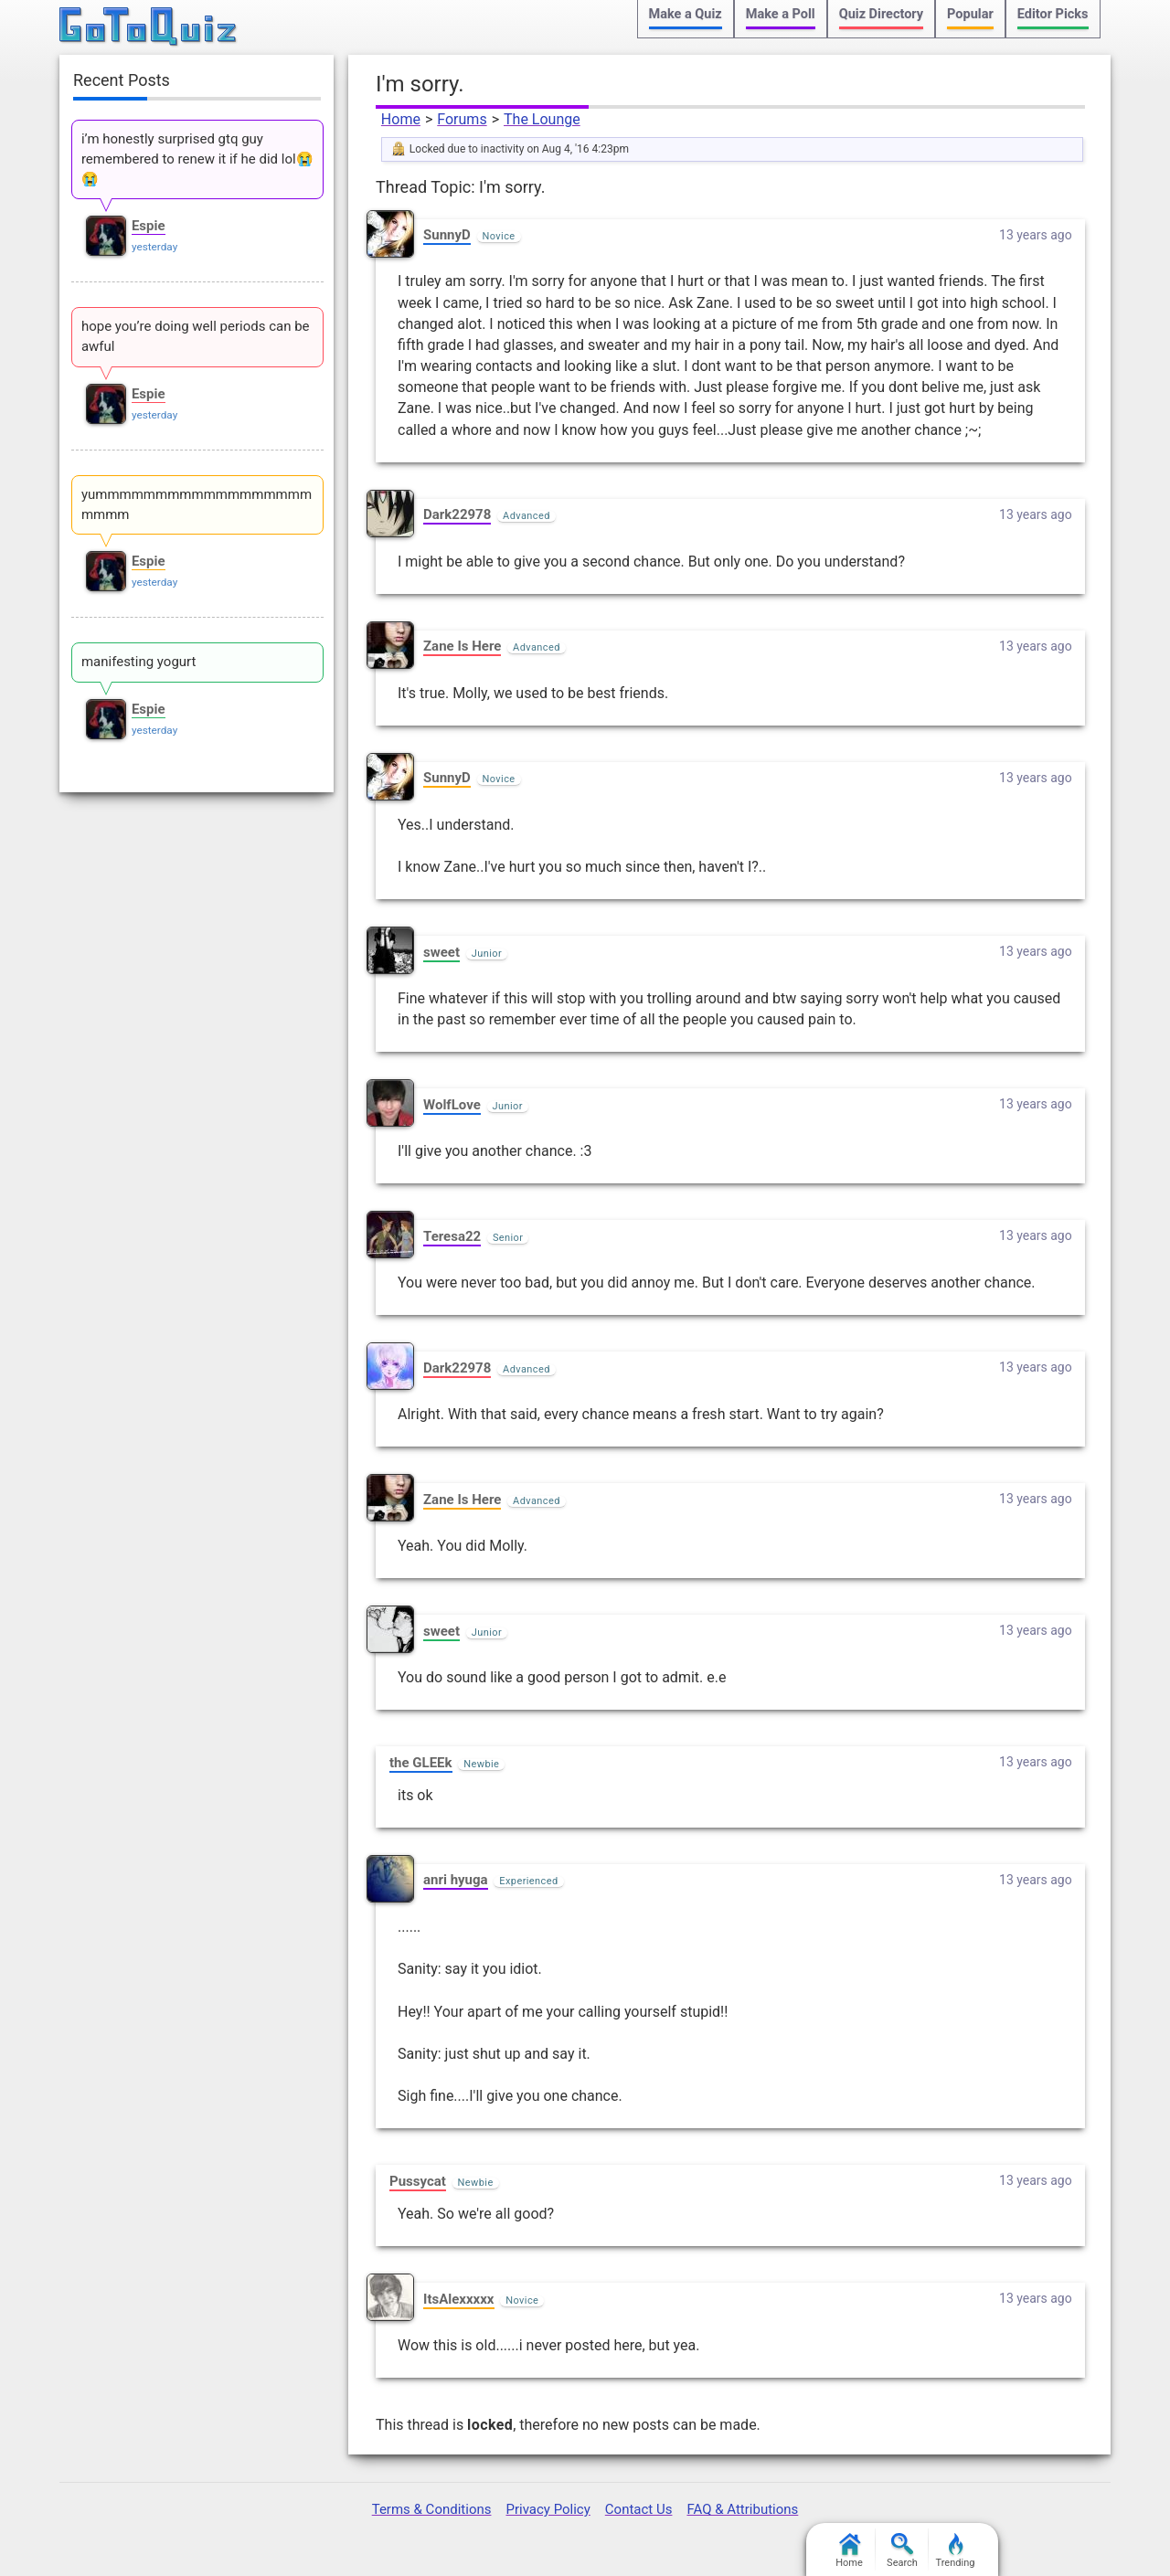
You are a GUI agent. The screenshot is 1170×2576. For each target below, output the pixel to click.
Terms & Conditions (432, 2509)
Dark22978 (457, 514)
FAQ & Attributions (742, 2509)
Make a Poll (780, 14)
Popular (970, 14)
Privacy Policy (547, 2509)
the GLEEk (420, 1762)
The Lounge (542, 119)
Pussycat (417, 2181)
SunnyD (447, 235)
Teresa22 (452, 1236)
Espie (148, 225)
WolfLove (452, 1105)
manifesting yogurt (139, 661)
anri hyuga (455, 1879)
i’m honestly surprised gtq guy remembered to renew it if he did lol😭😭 (197, 159)
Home (400, 119)
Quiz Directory (881, 14)
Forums (461, 119)
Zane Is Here (462, 646)
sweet (441, 952)
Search (902, 2551)
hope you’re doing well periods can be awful (195, 336)
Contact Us (639, 2509)
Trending (955, 2551)
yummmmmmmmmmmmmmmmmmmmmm (196, 504)
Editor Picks (1053, 14)
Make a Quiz (685, 14)
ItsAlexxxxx (458, 2299)
